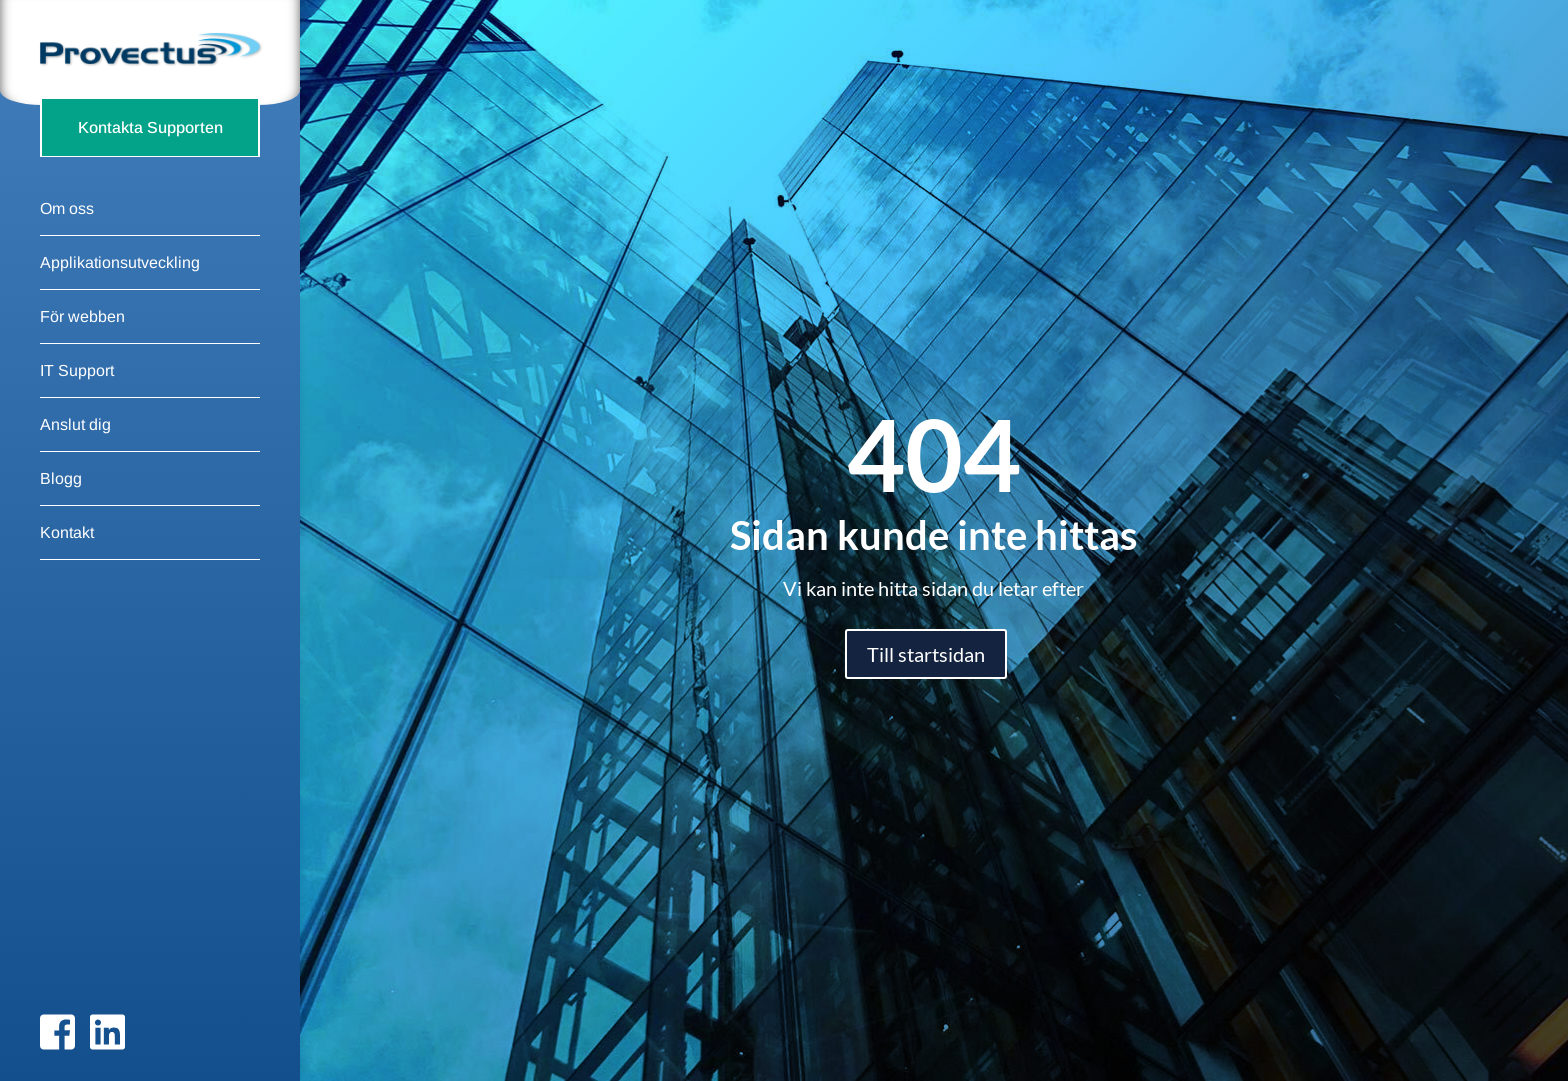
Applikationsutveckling (120, 291)
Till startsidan (926, 654)
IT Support (77, 399)
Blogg (61, 507)
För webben (82, 345)
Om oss (67, 237)
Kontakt (67, 561)
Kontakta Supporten (150, 155)
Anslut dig (75, 453)
